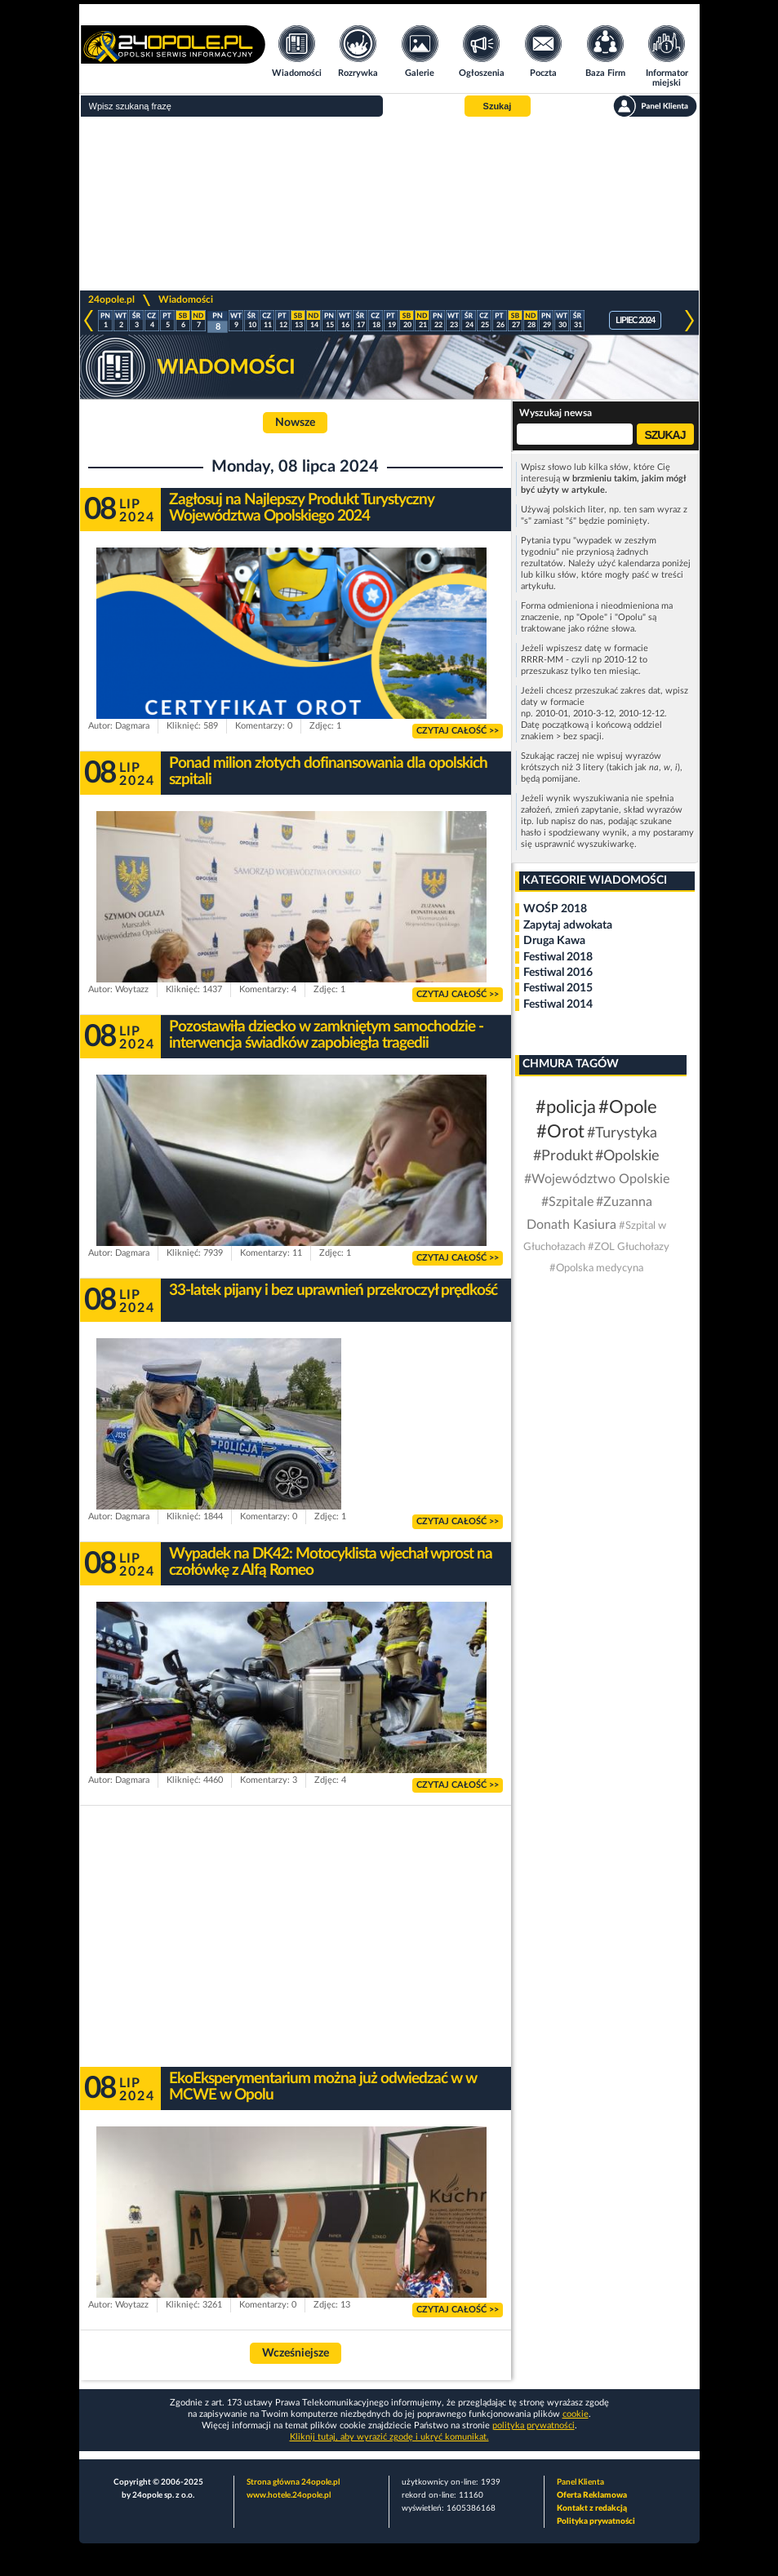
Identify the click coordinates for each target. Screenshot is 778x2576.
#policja (566, 1107)
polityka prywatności (533, 2425)
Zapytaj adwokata (567, 925)
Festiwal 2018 (558, 957)
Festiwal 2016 (558, 972)
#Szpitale (567, 1201)
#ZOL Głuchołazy (628, 1247)
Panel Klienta (580, 2482)
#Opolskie (627, 1156)
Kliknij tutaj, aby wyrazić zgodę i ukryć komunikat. (389, 2436)
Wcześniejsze (295, 2353)
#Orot (560, 1132)
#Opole (627, 1107)
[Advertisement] (389, 204)
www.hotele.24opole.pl (289, 2495)
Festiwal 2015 (558, 988)
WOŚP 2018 (555, 909)
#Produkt (563, 1156)
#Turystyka (622, 1133)
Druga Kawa (554, 941)
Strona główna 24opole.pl (293, 2482)
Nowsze (295, 422)
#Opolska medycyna (596, 1268)
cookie (575, 2414)
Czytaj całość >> (457, 730)
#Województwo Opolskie (596, 1179)
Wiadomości (185, 299)
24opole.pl (111, 299)
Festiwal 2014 (558, 1004)
